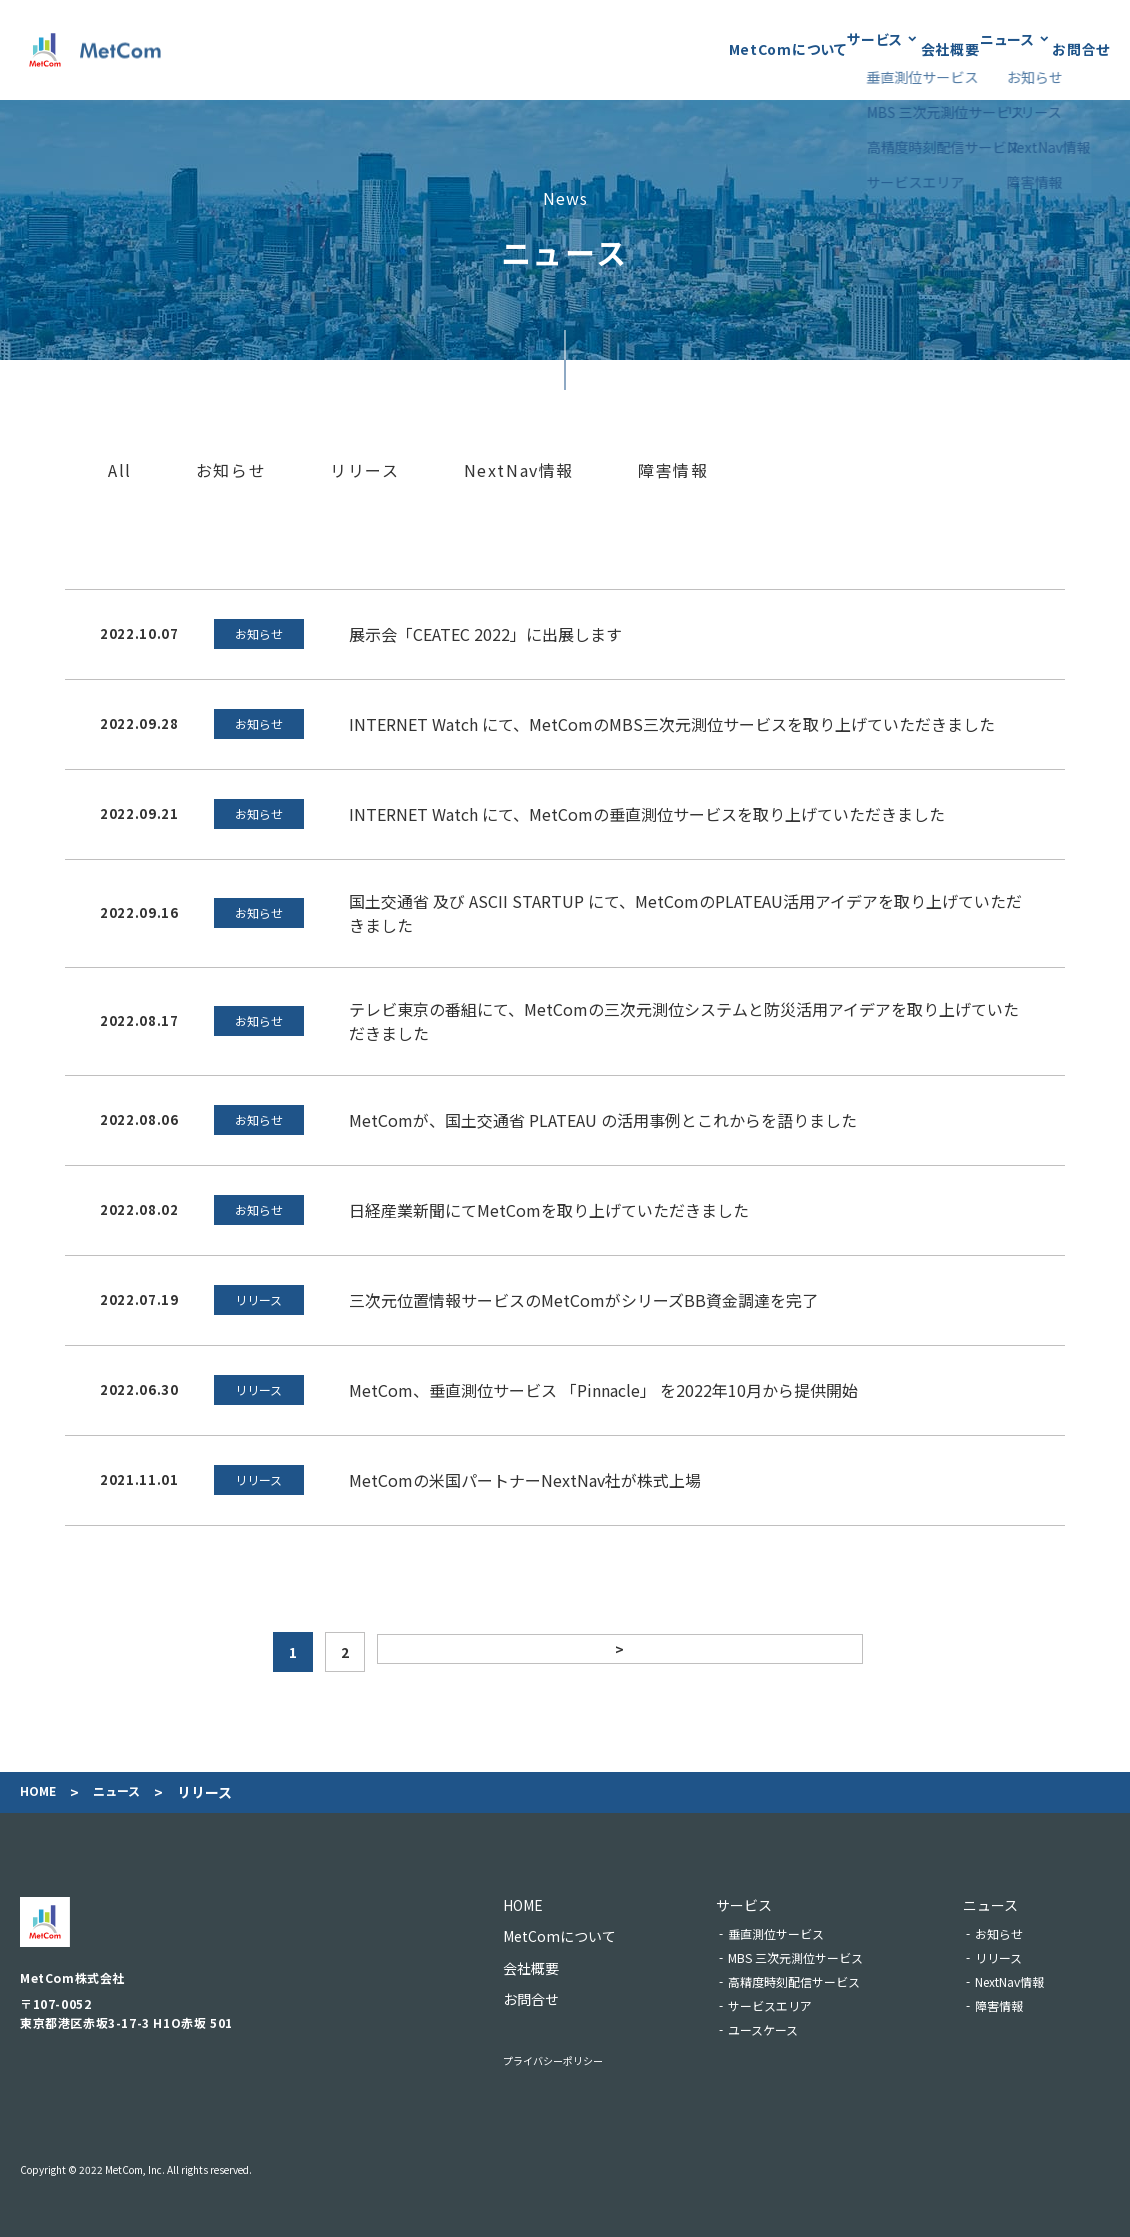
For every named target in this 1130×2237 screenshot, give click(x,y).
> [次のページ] (617, 1652)
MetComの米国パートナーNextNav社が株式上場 (525, 1480)
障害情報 (673, 471)
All (120, 471)
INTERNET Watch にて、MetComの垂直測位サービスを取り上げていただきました (647, 814)
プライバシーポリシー (573, 2059)
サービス (769, 49)
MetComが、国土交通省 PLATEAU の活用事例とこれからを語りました (603, 1120)
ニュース (972, 49)
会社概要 (879, 49)
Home (40, 1792)
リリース (364, 471)
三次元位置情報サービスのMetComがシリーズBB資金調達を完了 (583, 1300)
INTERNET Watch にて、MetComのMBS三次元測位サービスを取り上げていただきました (672, 724)
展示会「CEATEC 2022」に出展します (485, 634)
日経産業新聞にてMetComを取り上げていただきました (549, 1210)
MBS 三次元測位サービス (822, 1957)
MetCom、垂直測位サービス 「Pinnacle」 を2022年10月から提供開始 (603, 1390)
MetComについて (646, 49)
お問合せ (1081, 49)
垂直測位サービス (803, 1933)
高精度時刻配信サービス (821, 1981)
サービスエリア (797, 2005)
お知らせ (231, 471)
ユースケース (790, 2029)
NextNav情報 (519, 471)
